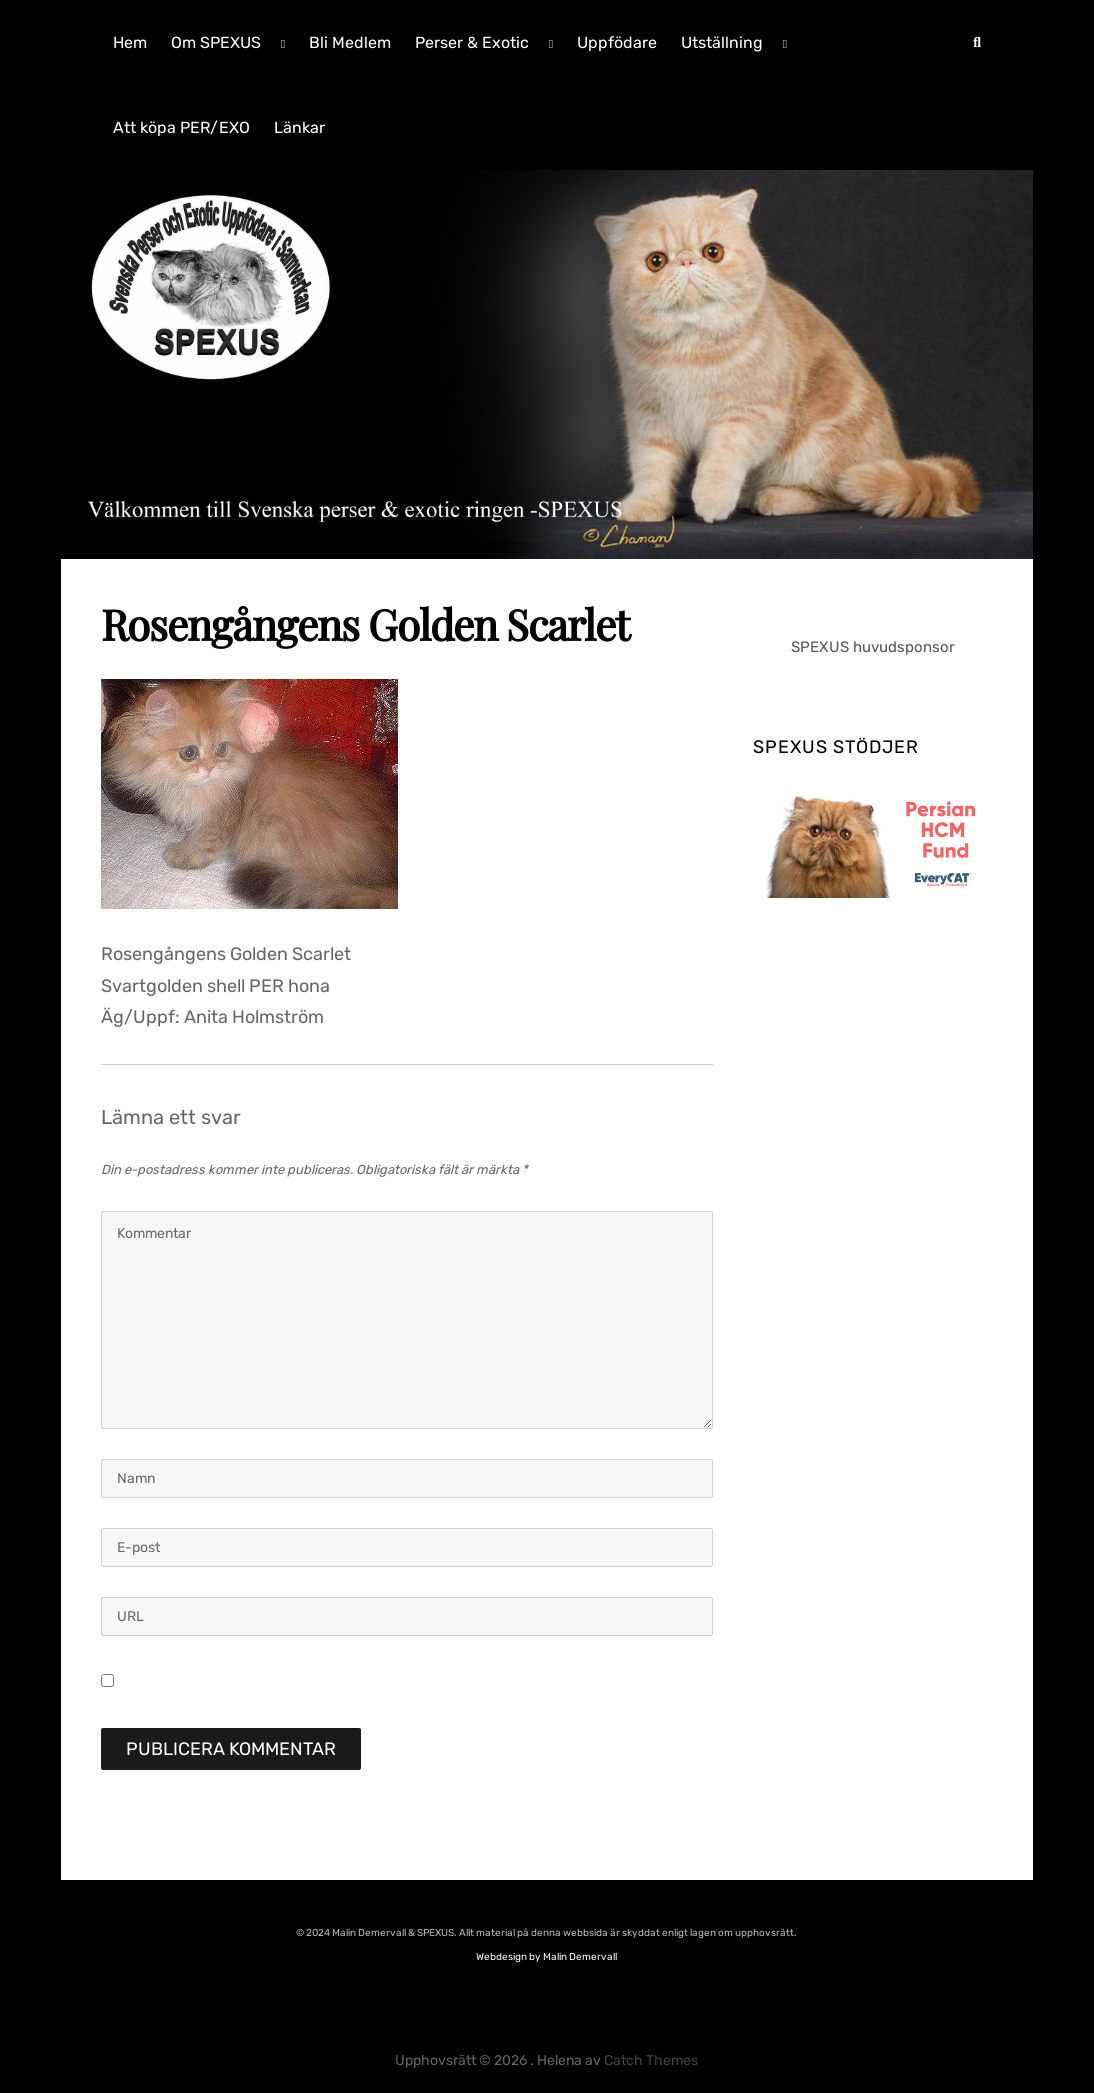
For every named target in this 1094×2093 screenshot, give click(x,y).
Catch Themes (651, 2060)
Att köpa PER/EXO (181, 127)
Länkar (299, 127)
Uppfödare (617, 42)
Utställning (722, 42)
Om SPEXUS (216, 42)
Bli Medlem (350, 42)
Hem (130, 42)
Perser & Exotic (472, 42)
